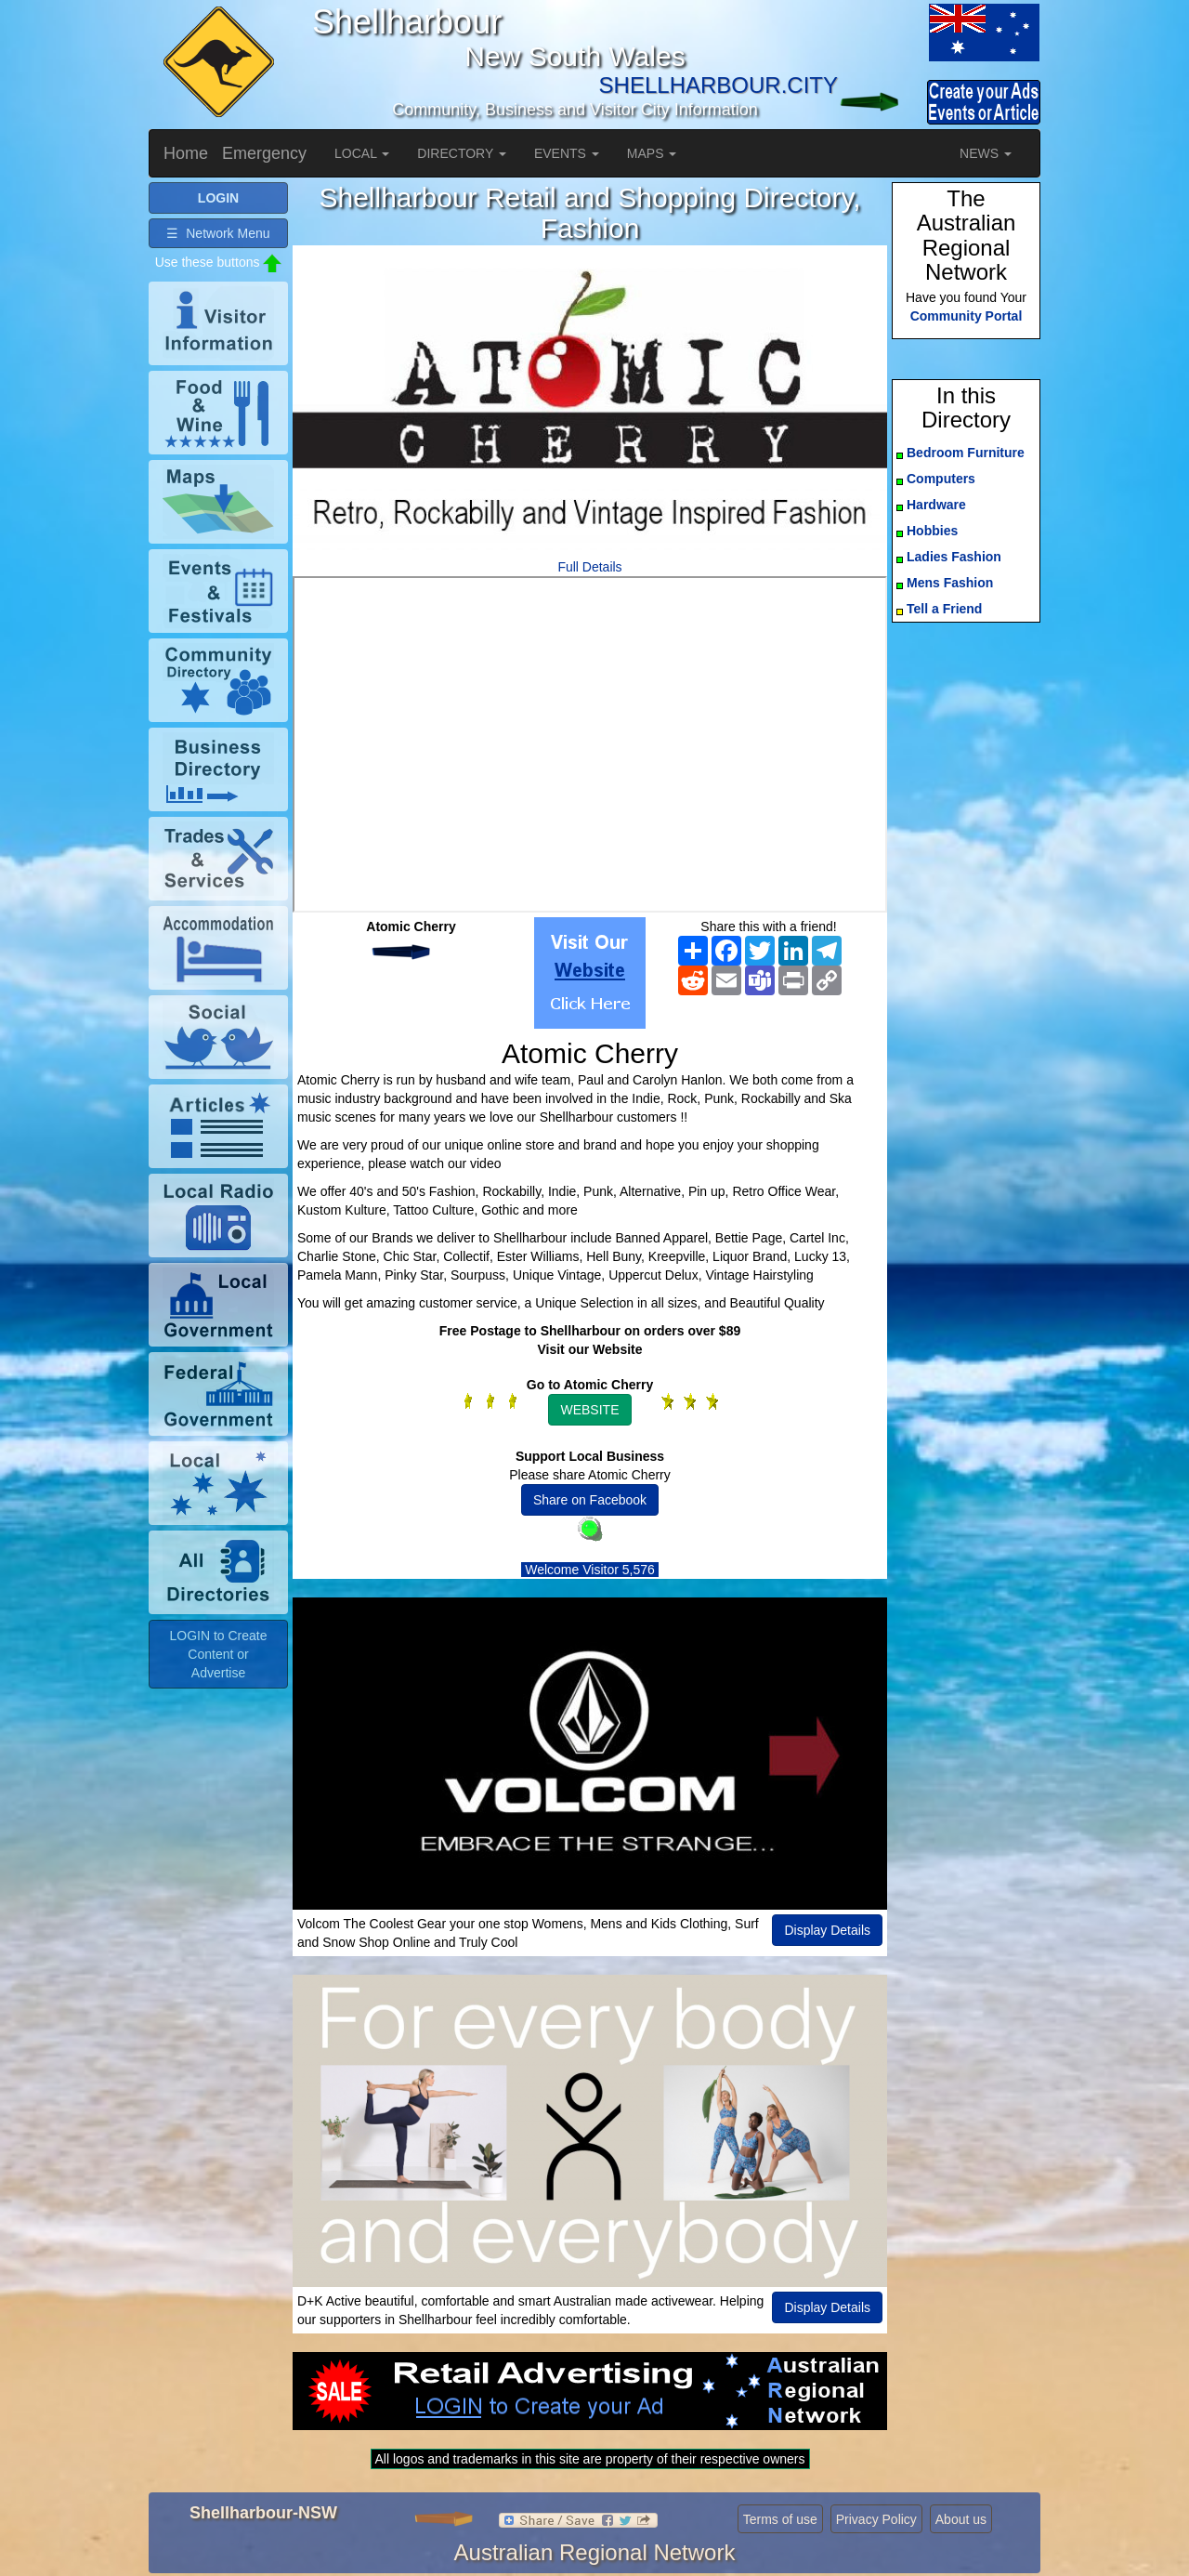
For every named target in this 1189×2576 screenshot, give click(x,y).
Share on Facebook (590, 1499)
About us (960, 2519)
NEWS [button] (986, 153)
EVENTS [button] (566, 153)
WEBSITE (589, 1409)
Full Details (589, 566)
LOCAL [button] (361, 153)
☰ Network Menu (217, 233)
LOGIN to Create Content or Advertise (218, 1654)
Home (185, 153)
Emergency (264, 153)
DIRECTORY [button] (461, 153)
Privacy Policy (876, 2519)
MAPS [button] (652, 153)
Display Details (827, 1930)
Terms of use (780, 2519)
